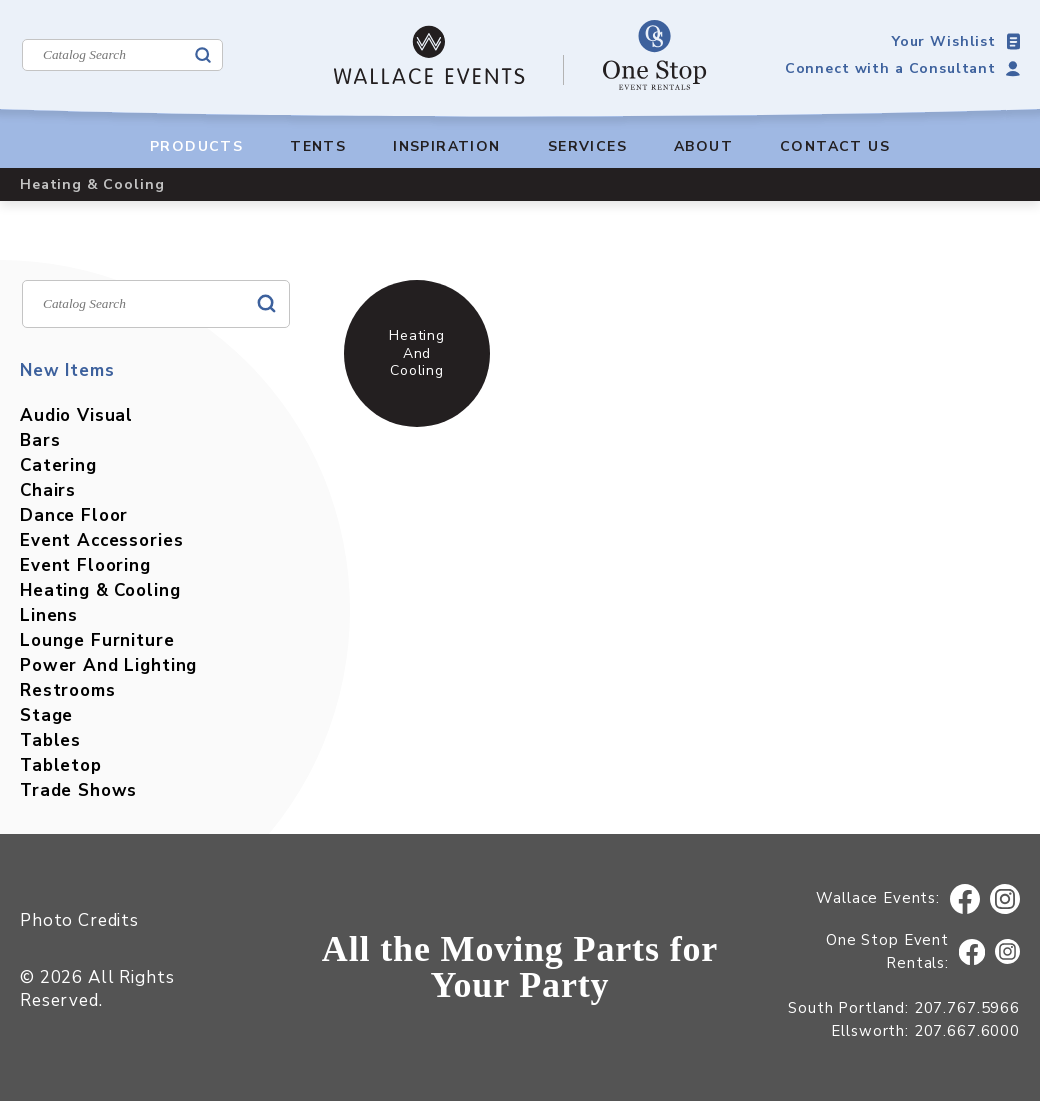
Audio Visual (76, 415)
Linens (49, 615)
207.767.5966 (967, 1008)
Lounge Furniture (97, 640)
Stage (46, 715)
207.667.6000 (967, 1031)
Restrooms (68, 690)
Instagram (1005, 899)
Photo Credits (79, 920)
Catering (58, 465)
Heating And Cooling (417, 352)
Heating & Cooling (100, 590)
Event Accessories (101, 540)
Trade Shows (78, 790)
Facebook (965, 899)
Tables (50, 740)
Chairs (48, 490)
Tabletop (61, 765)
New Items (67, 370)
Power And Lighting (108, 665)
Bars (40, 440)
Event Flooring (85, 565)
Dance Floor (74, 515)
